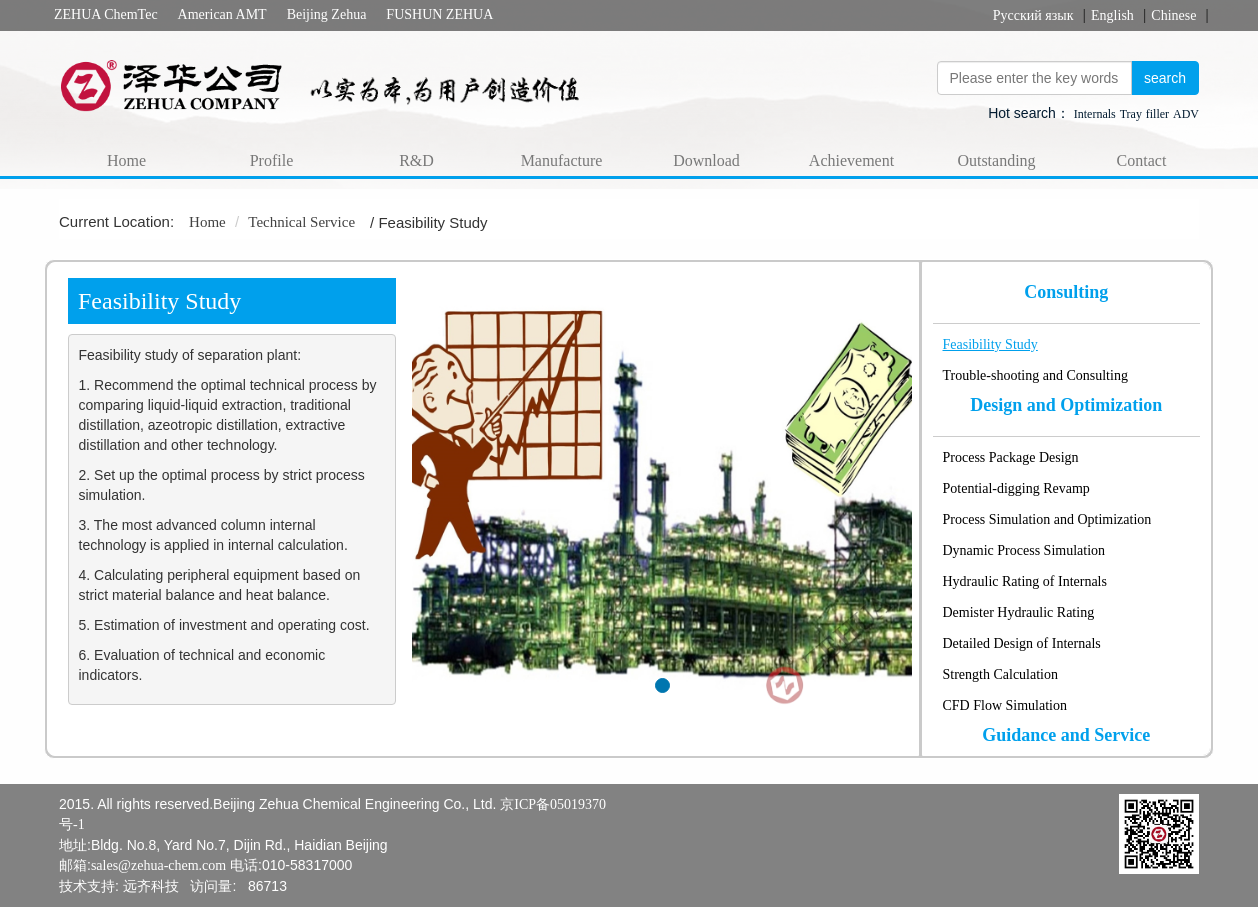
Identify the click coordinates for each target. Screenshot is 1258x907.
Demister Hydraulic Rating (1019, 612)
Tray (1131, 114)
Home (126, 160)
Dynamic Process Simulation (1024, 550)
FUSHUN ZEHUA (439, 14)
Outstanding (996, 160)
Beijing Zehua (327, 14)
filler (1157, 114)
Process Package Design (1011, 457)
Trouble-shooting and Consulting (1035, 375)
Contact (1142, 160)
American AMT (222, 14)
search (1165, 78)
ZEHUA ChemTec (106, 14)
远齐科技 (151, 886)
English (1112, 15)
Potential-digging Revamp (1016, 488)
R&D (416, 160)
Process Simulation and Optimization (1047, 519)
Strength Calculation (1000, 674)
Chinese (1173, 15)
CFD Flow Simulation (1005, 705)
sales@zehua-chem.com (158, 865)
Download (706, 160)
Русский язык (1033, 15)
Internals (1095, 114)
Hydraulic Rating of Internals (1025, 581)
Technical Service (301, 222)
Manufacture (562, 160)
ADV (1186, 114)
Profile (272, 160)
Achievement (851, 160)
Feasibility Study (990, 344)
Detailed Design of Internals (1022, 643)
